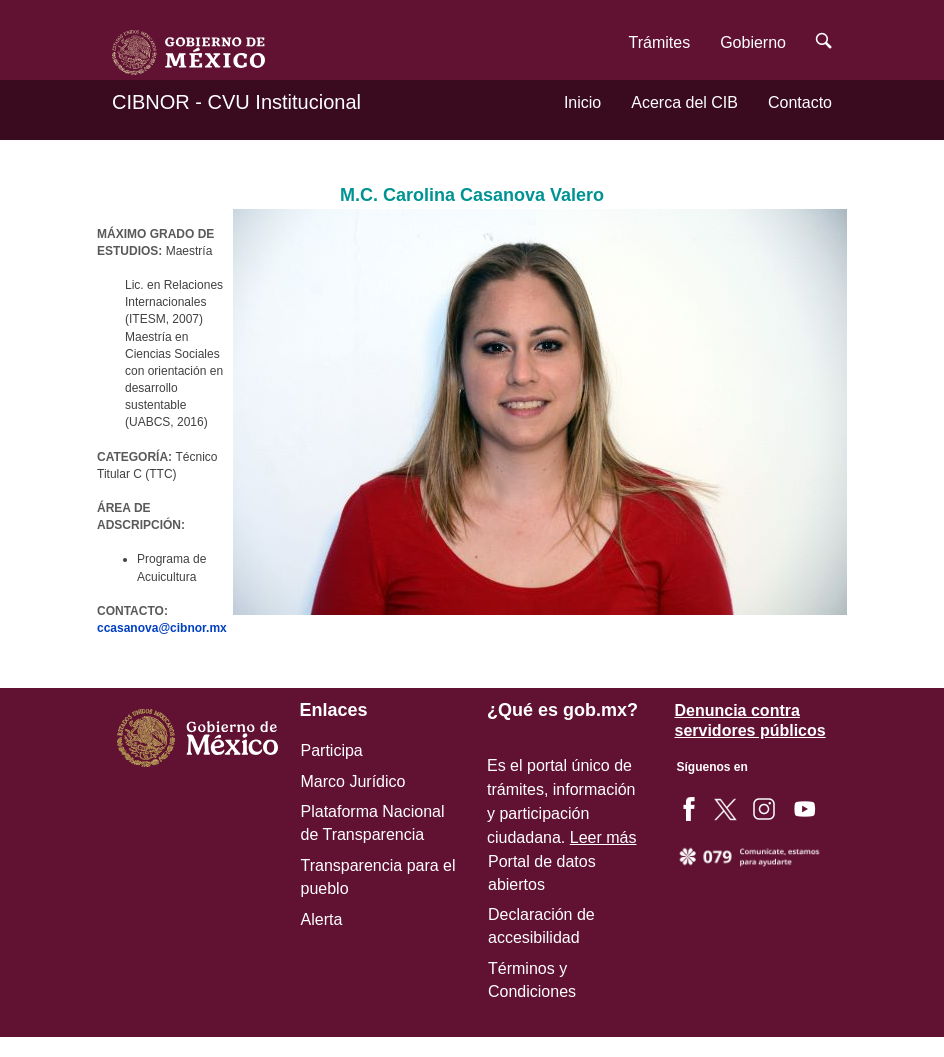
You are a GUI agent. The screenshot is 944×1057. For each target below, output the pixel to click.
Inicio (582, 102)
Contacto (800, 102)
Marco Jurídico (353, 781)
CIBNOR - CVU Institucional (236, 102)
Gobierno (753, 42)
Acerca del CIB (684, 102)
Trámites (660, 42)
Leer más (603, 837)
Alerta (322, 919)
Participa (332, 750)
